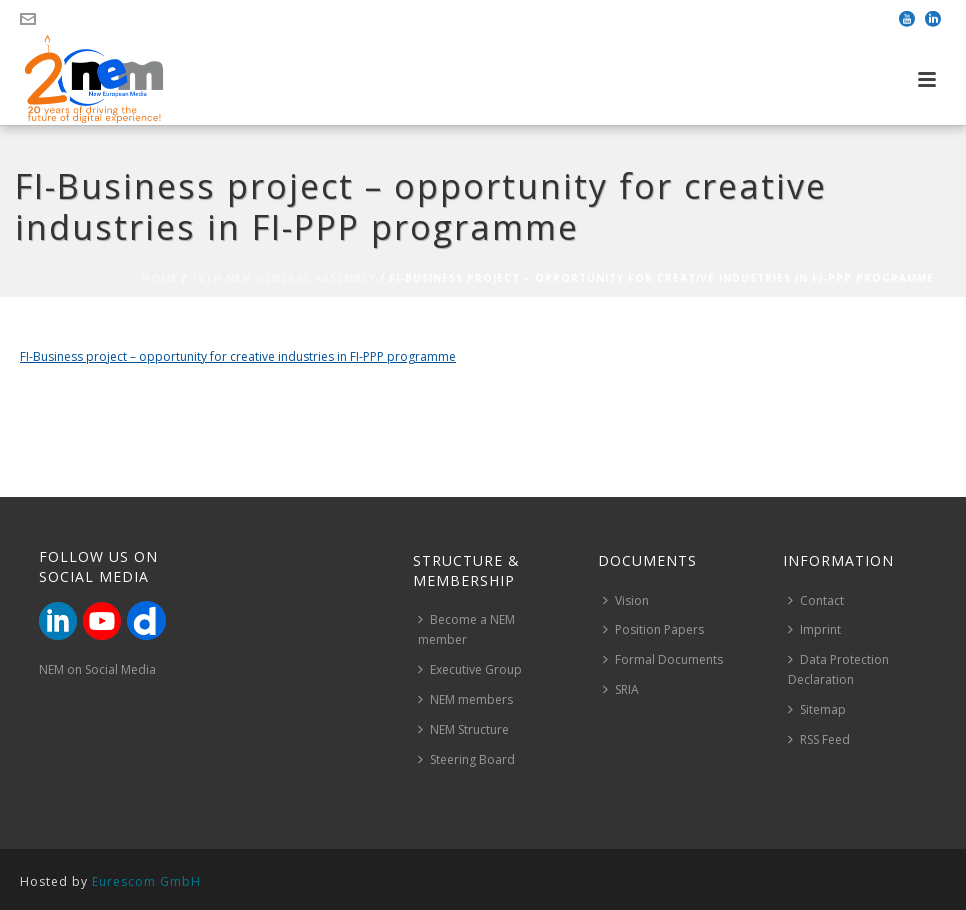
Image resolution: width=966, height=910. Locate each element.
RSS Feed (819, 739)
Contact (816, 600)
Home (160, 278)
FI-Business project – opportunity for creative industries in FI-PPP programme (238, 356)
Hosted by (110, 881)
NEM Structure (463, 729)
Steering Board (466, 759)
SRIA (621, 689)
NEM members (465, 699)
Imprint (814, 629)
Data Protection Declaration (838, 669)
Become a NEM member (466, 629)
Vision (626, 600)
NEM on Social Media (97, 669)
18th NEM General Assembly (283, 278)
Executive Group (470, 669)
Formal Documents (663, 659)
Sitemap (817, 709)
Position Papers (653, 629)
